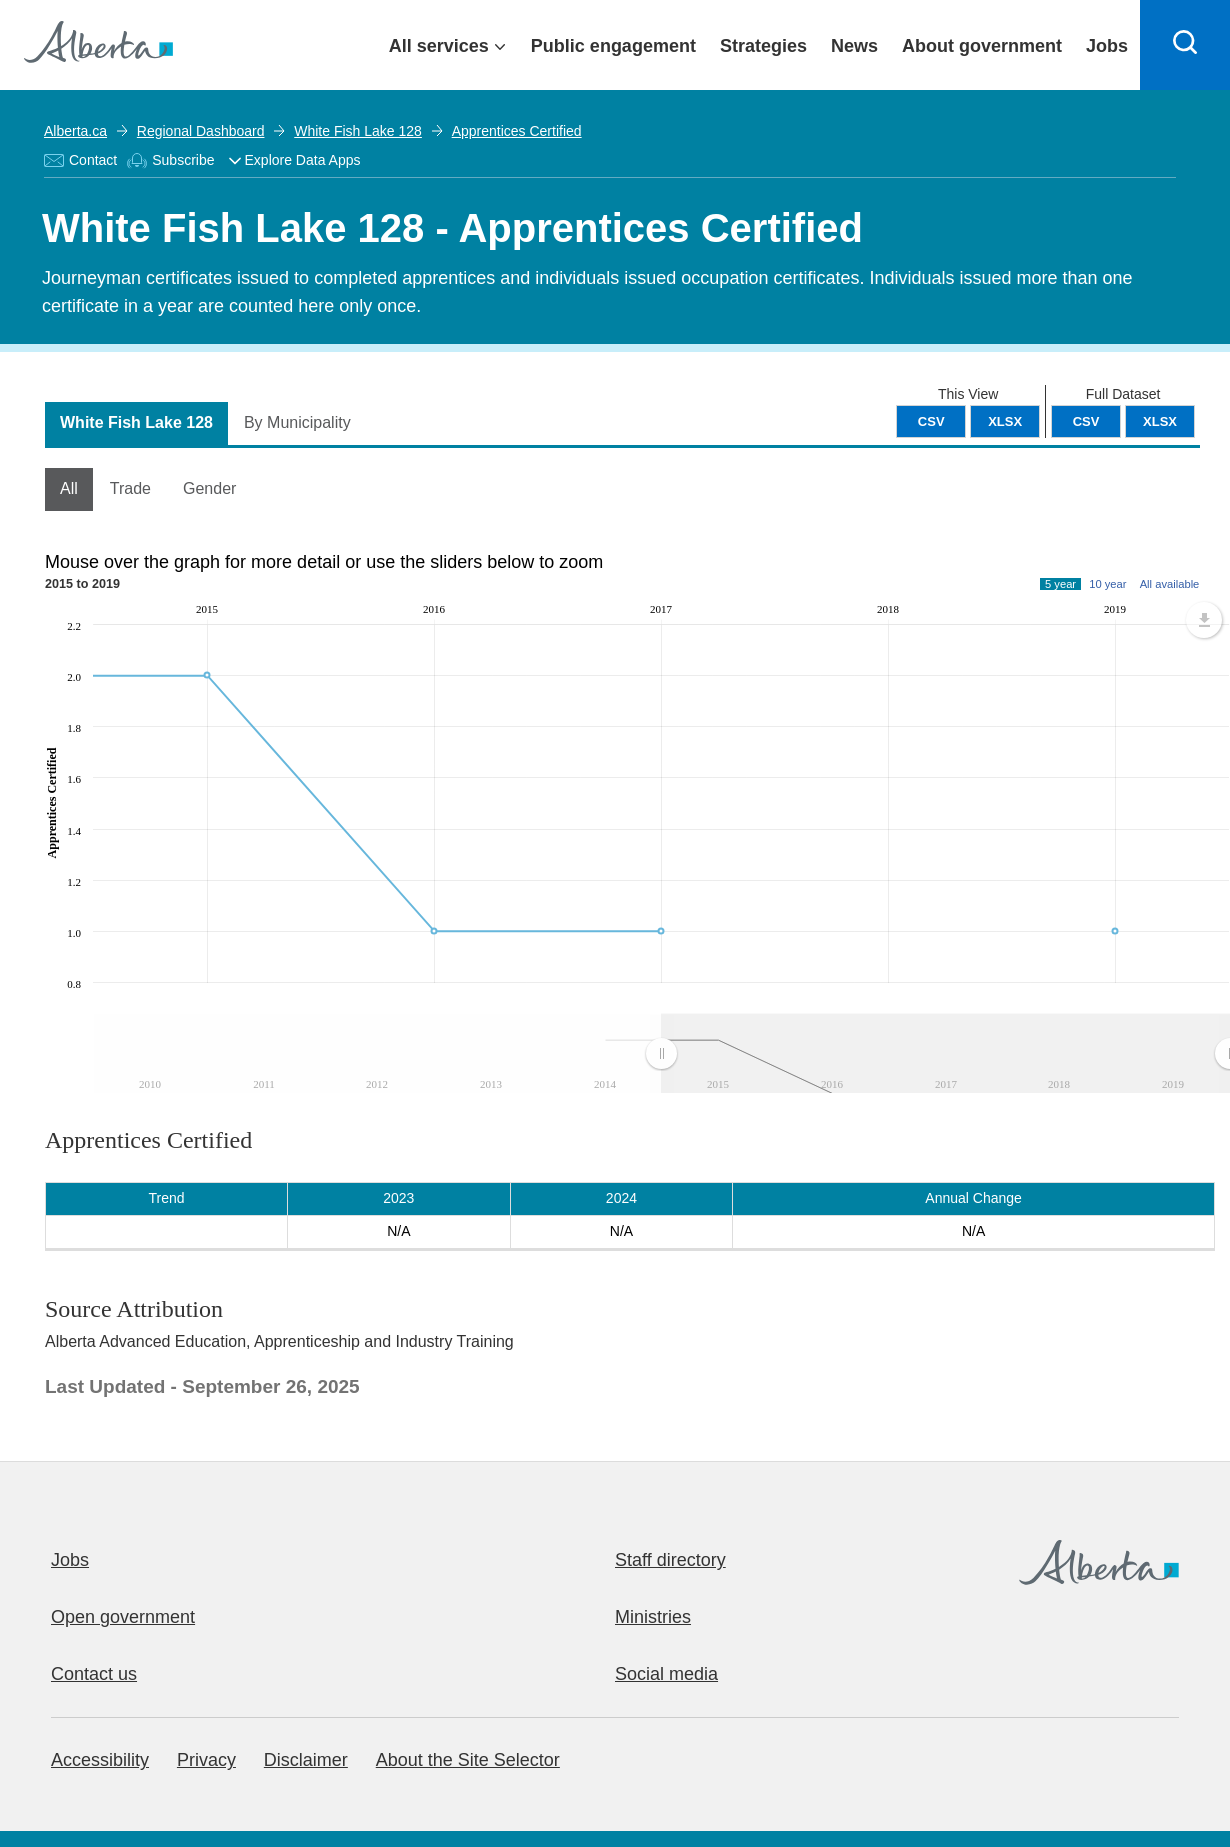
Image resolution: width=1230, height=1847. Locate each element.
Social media (666, 1674)
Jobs (70, 1560)
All (69, 488)
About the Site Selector (468, 1760)
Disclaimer (306, 1760)
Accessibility (100, 1760)
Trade (130, 488)
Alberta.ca (75, 131)
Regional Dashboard (201, 131)
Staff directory (670, 1560)
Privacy (206, 1760)
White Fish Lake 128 (358, 131)
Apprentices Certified (517, 131)
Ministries (653, 1617)
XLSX (1160, 421)
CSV (1086, 421)
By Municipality (297, 422)
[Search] (1185, 45)
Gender (209, 488)
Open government (123, 1617)
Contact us (94, 1674)
